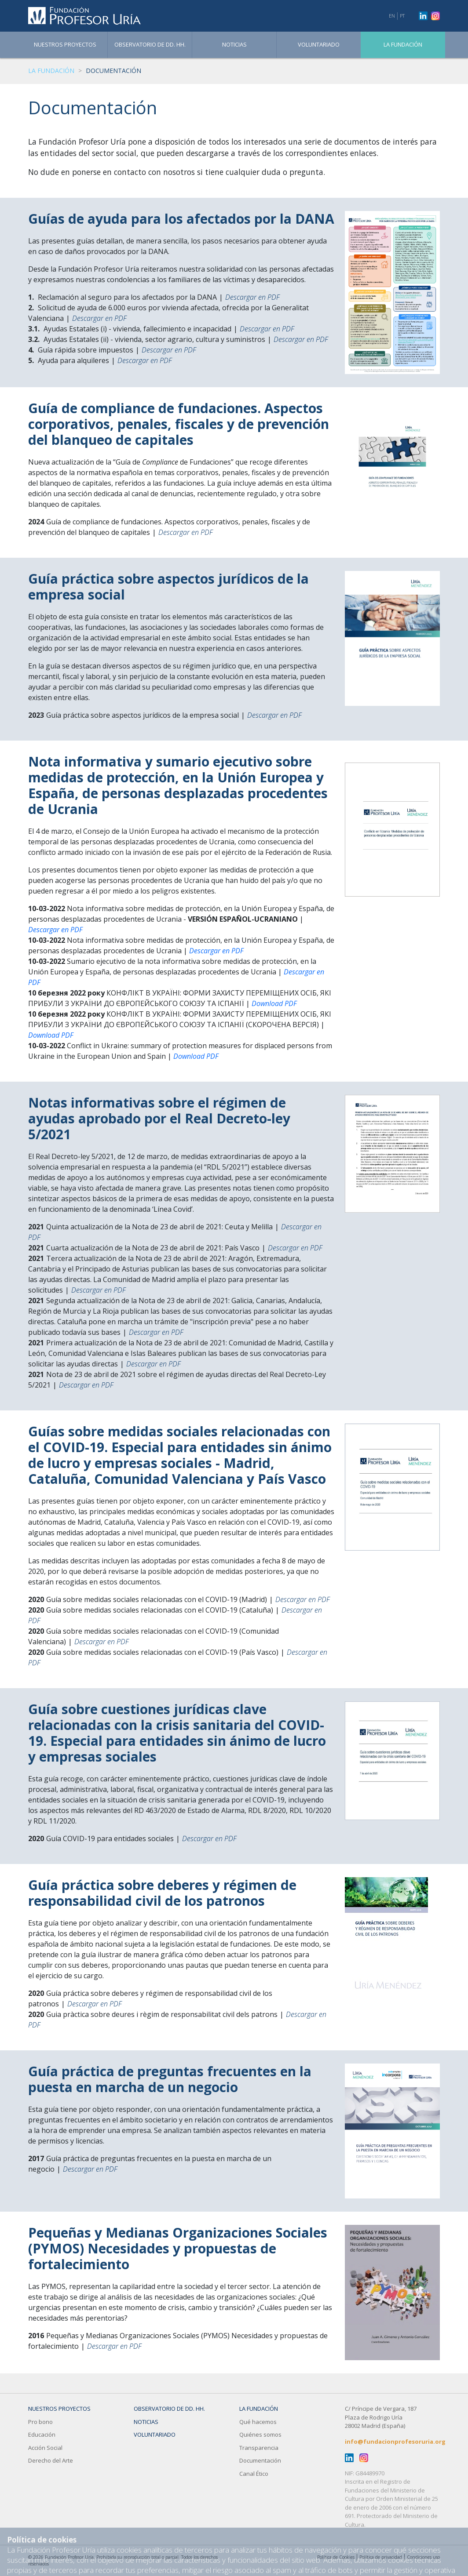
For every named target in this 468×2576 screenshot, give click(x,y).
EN (392, 15)
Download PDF (274, 1003)
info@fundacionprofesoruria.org (395, 2441)
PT (402, 15)
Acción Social (45, 2448)
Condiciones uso (423, 2557)
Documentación (260, 2460)
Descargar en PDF (252, 297)
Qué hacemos (258, 2422)
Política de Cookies (336, 2557)
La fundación (403, 44)
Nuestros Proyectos (65, 44)
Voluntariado (319, 44)
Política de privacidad (380, 2557)
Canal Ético (253, 2474)
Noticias (234, 44)
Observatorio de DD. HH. (150, 44)
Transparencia (258, 2448)
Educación (41, 2434)
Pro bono (40, 2422)
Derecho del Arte (50, 2460)
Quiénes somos (260, 2434)
